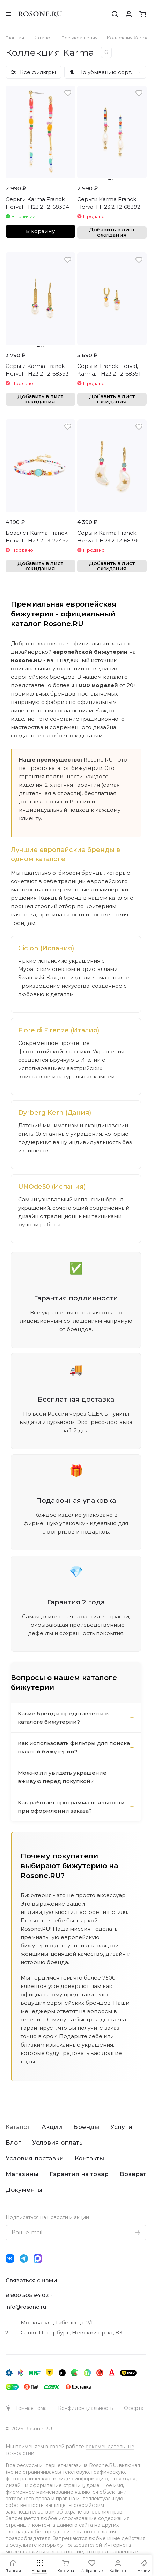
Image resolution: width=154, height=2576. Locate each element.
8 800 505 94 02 (27, 2295)
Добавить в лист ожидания (112, 232)
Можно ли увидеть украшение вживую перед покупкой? (62, 1776)
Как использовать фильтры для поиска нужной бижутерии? (74, 1747)
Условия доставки (35, 2158)
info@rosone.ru (26, 2306)
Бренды (86, 2126)
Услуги (121, 2126)
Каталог (18, 2126)
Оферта (134, 2408)
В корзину (40, 231)
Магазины (22, 2173)
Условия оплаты (58, 2142)
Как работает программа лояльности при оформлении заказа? (71, 1806)
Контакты (89, 2158)
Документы (24, 2189)
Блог (13, 2142)
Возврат (133, 2173)
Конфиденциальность (85, 2408)
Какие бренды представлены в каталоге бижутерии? (63, 1717)
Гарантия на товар (79, 2173)
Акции (52, 2126)
